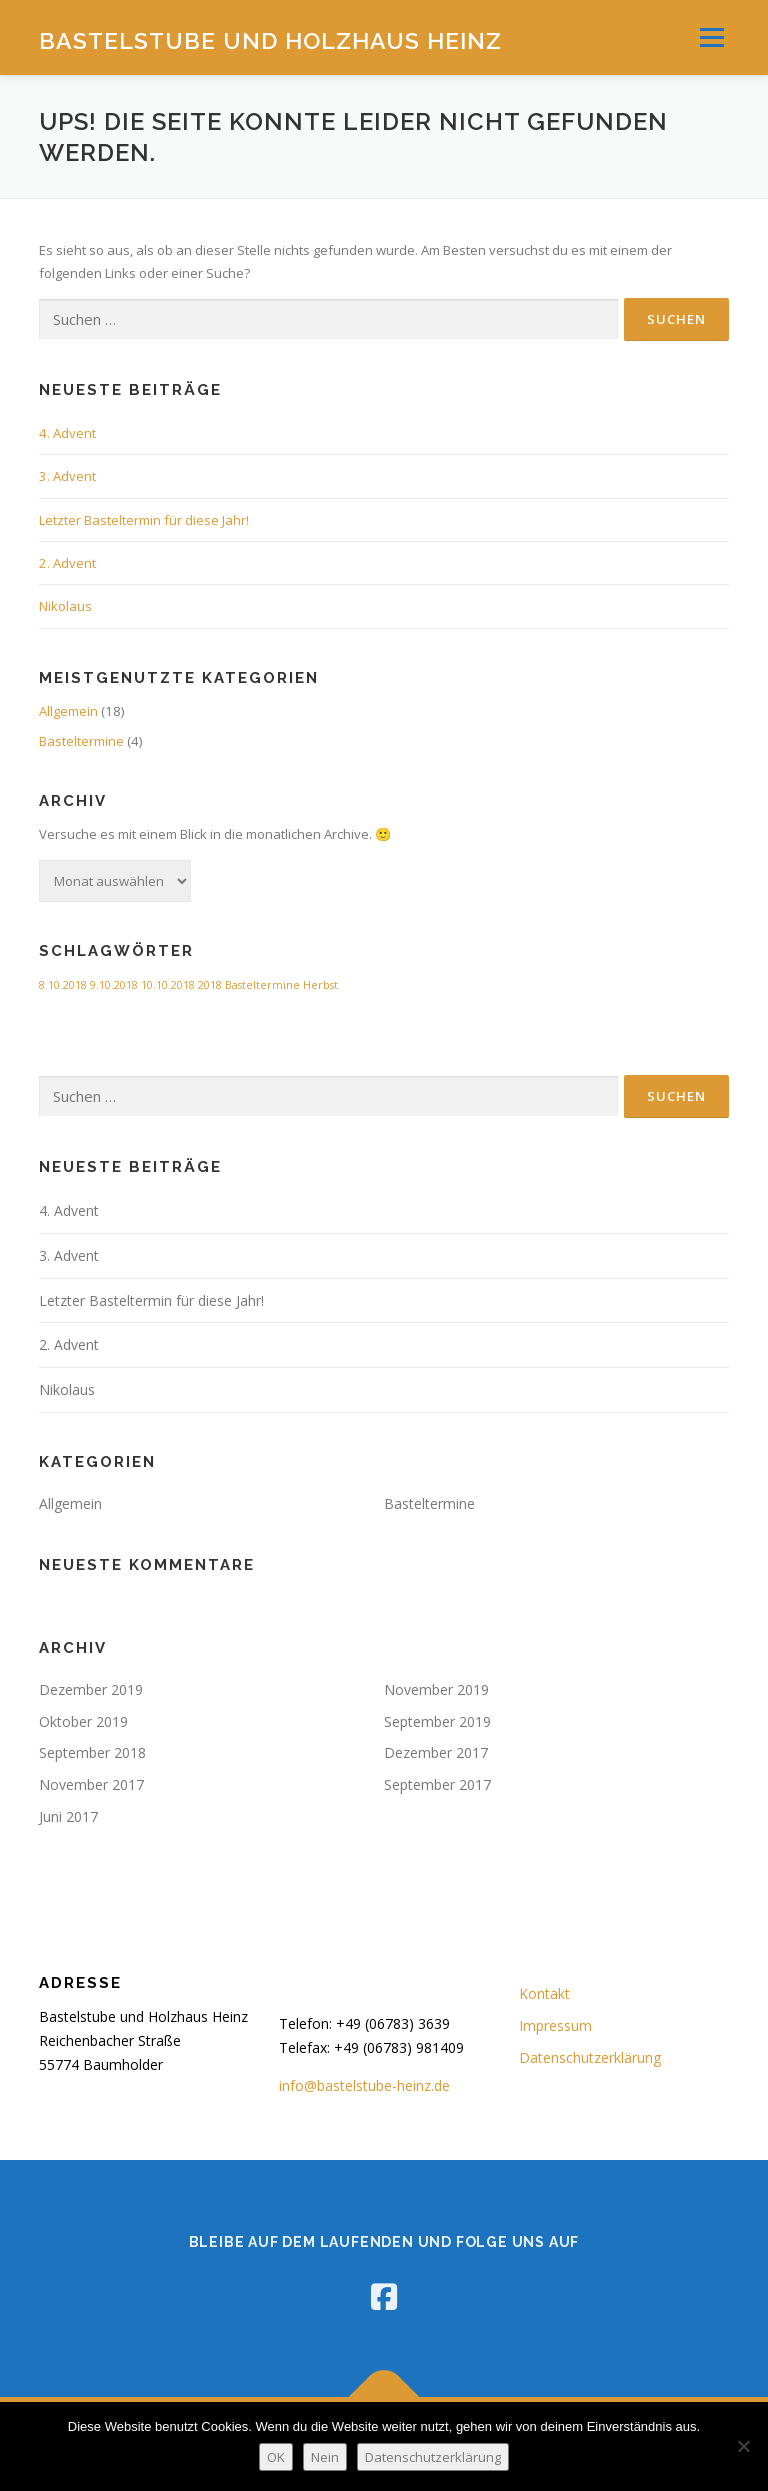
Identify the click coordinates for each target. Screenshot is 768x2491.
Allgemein (68, 711)
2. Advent (67, 563)
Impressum (555, 2025)
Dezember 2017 (436, 1752)
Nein (325, 2457)
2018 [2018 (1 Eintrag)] (210, 985)
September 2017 (437, 1784)
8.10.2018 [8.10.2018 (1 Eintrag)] (63, 985)
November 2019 (436, 1689)
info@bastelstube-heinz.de (364, 2085)
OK (276, 2457)
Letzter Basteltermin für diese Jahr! (144, 520)
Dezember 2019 (91, 1689)
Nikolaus (65, 606)
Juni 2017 (68, 1816)
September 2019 (437, 1721)
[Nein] (743, 2446)
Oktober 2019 (83, 1721)
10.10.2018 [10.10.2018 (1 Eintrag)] (168, 985)
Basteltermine (81, 741)
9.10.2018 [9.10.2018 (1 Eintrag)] (114, 985)
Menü (711, 37)
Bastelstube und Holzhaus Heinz (270, 39)
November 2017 (91, 1784)
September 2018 (92, 1752)
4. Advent (67, 433)
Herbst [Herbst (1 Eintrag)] (320, 985)
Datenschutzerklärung (590, 2057)
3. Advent (67, 476)
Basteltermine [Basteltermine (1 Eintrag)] (262, 985)
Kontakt (544, 1993)
